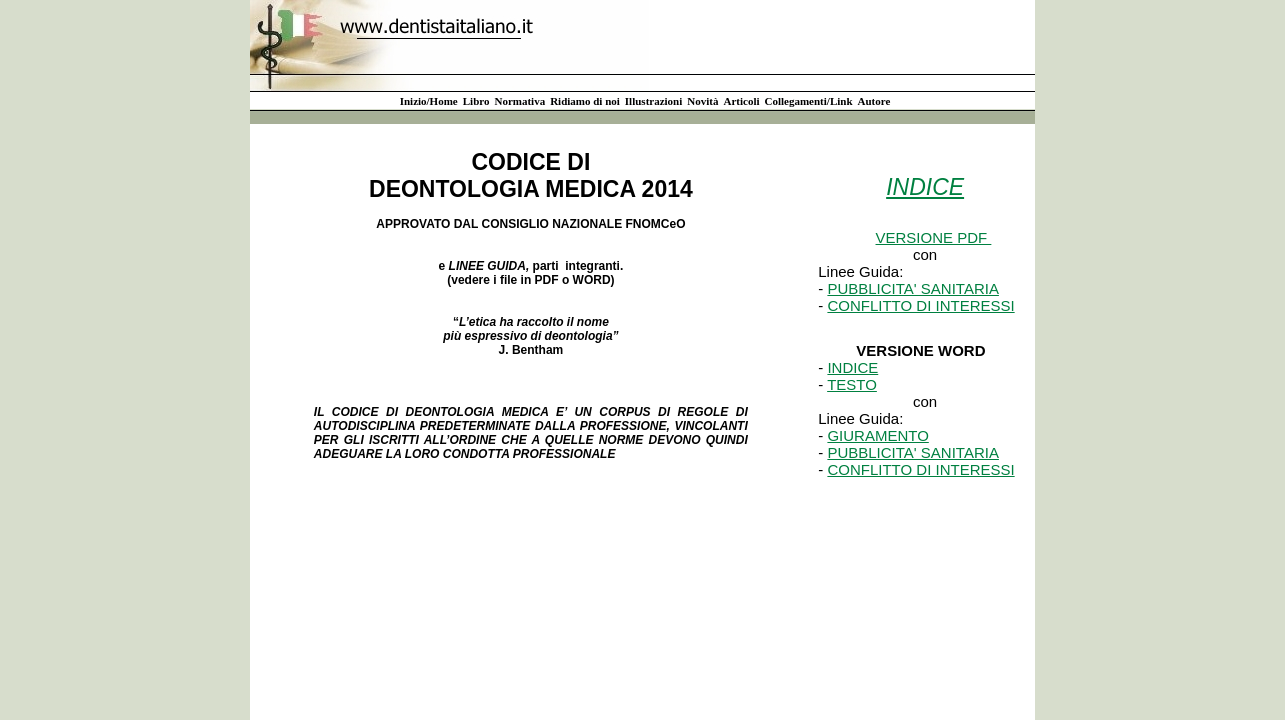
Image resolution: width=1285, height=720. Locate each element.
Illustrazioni (653, 101)
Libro (476, 101)
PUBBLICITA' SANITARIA (913, 288)
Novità (702, 101)
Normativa (519, 101)
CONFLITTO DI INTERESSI (920, 305)
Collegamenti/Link (809, 101)
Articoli (741, 101)
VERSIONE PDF (934, 237)
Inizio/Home (429, 101)
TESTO (852, 384)
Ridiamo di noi (585, 101)
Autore (874, 101)
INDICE (852, 367)
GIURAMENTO (877, 435)
